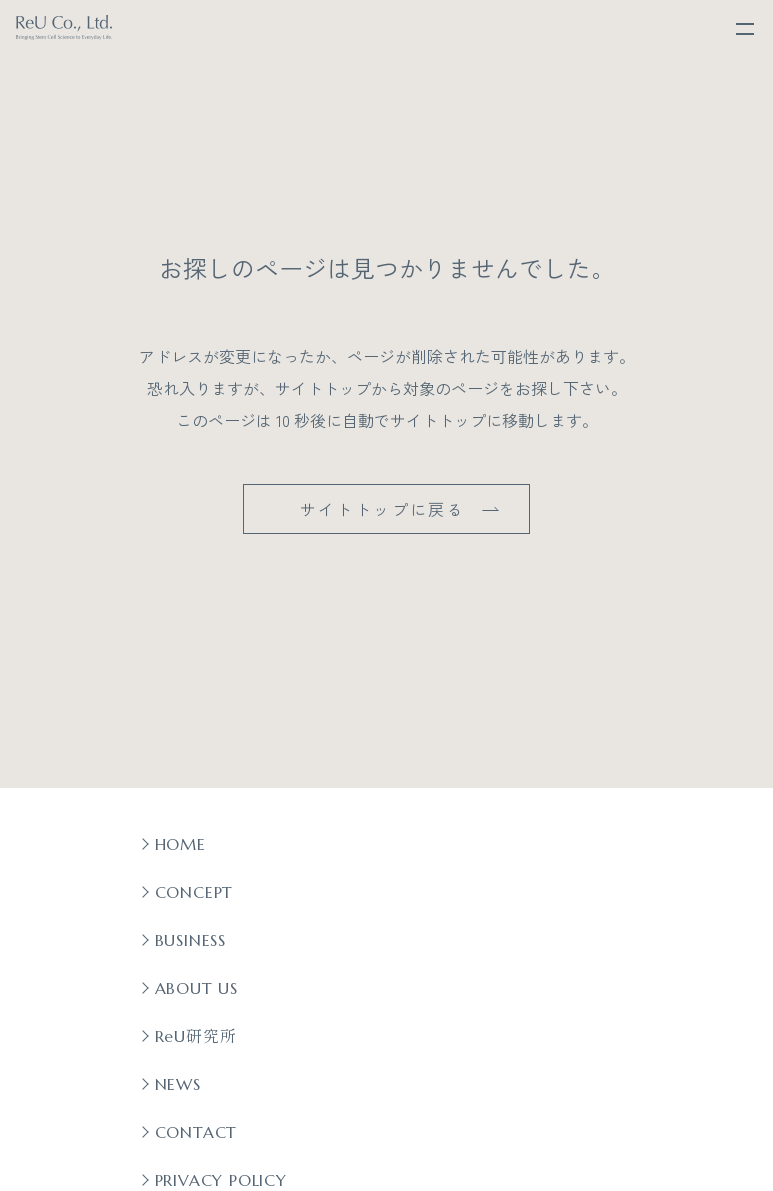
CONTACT (196, 1132)
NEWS (178, 1084)
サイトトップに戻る (383, 509)
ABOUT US (196, 988)
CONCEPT (194, 892)
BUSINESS (190, 940)
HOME (180, 844)
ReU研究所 (196, 1036)
